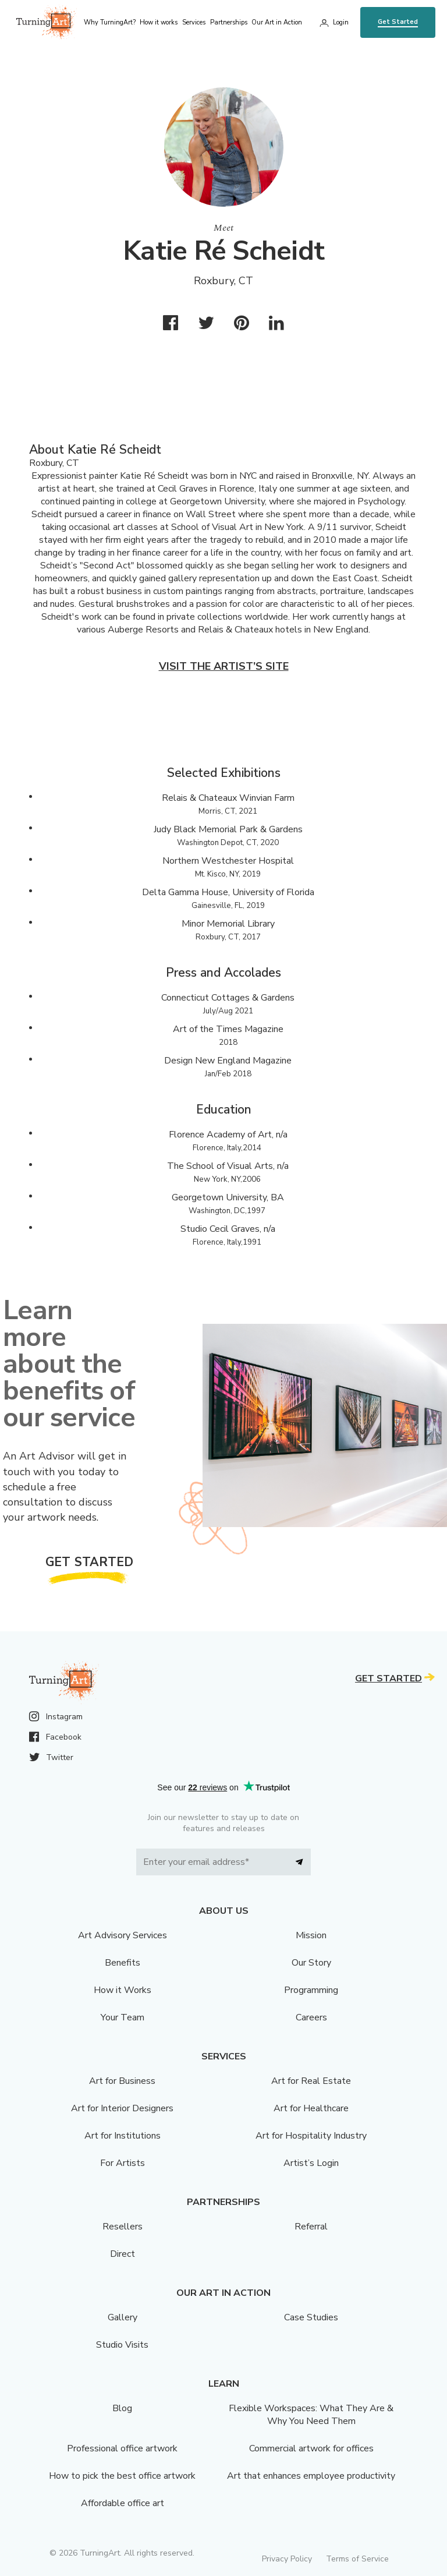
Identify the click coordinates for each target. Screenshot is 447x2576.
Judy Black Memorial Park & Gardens (228, 829)
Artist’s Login (311, 2163)
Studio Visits (122, 2344)
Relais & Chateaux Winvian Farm (228, 797)
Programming (311, 1990)
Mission (311, 1935)
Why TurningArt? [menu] (110, 22)
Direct (122, 2254)
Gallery (122, 2317)
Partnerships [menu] (228, 22)
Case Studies (311, 2317)
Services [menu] (193, 22)
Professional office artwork (122, 2448)
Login (341, 22)
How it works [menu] (159, 22)
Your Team (122, 2017)
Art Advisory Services (122, 1935)
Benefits (122, 1962)
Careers (311, 2017)
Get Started (398, 21)
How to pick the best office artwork (122, 2475)
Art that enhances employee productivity (311, 2475)
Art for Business (122, 2081)
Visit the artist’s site (224, 666)
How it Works (122, 1990)
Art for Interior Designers (122, 2108)
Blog (122, 2408)
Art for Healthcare (311, 2108)
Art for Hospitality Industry (311, 2135)
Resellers (122, 2226)
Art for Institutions (122, 2135)
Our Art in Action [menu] (276, 22)
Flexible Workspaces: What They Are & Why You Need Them (311, 2414)
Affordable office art (122, 2503)
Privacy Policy (287, 2558)
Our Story (311, 1962)
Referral (311, 2226)
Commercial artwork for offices (311, 2448)
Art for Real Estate (311, 2081)
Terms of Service (357, 2558)
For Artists (122, 2163)
